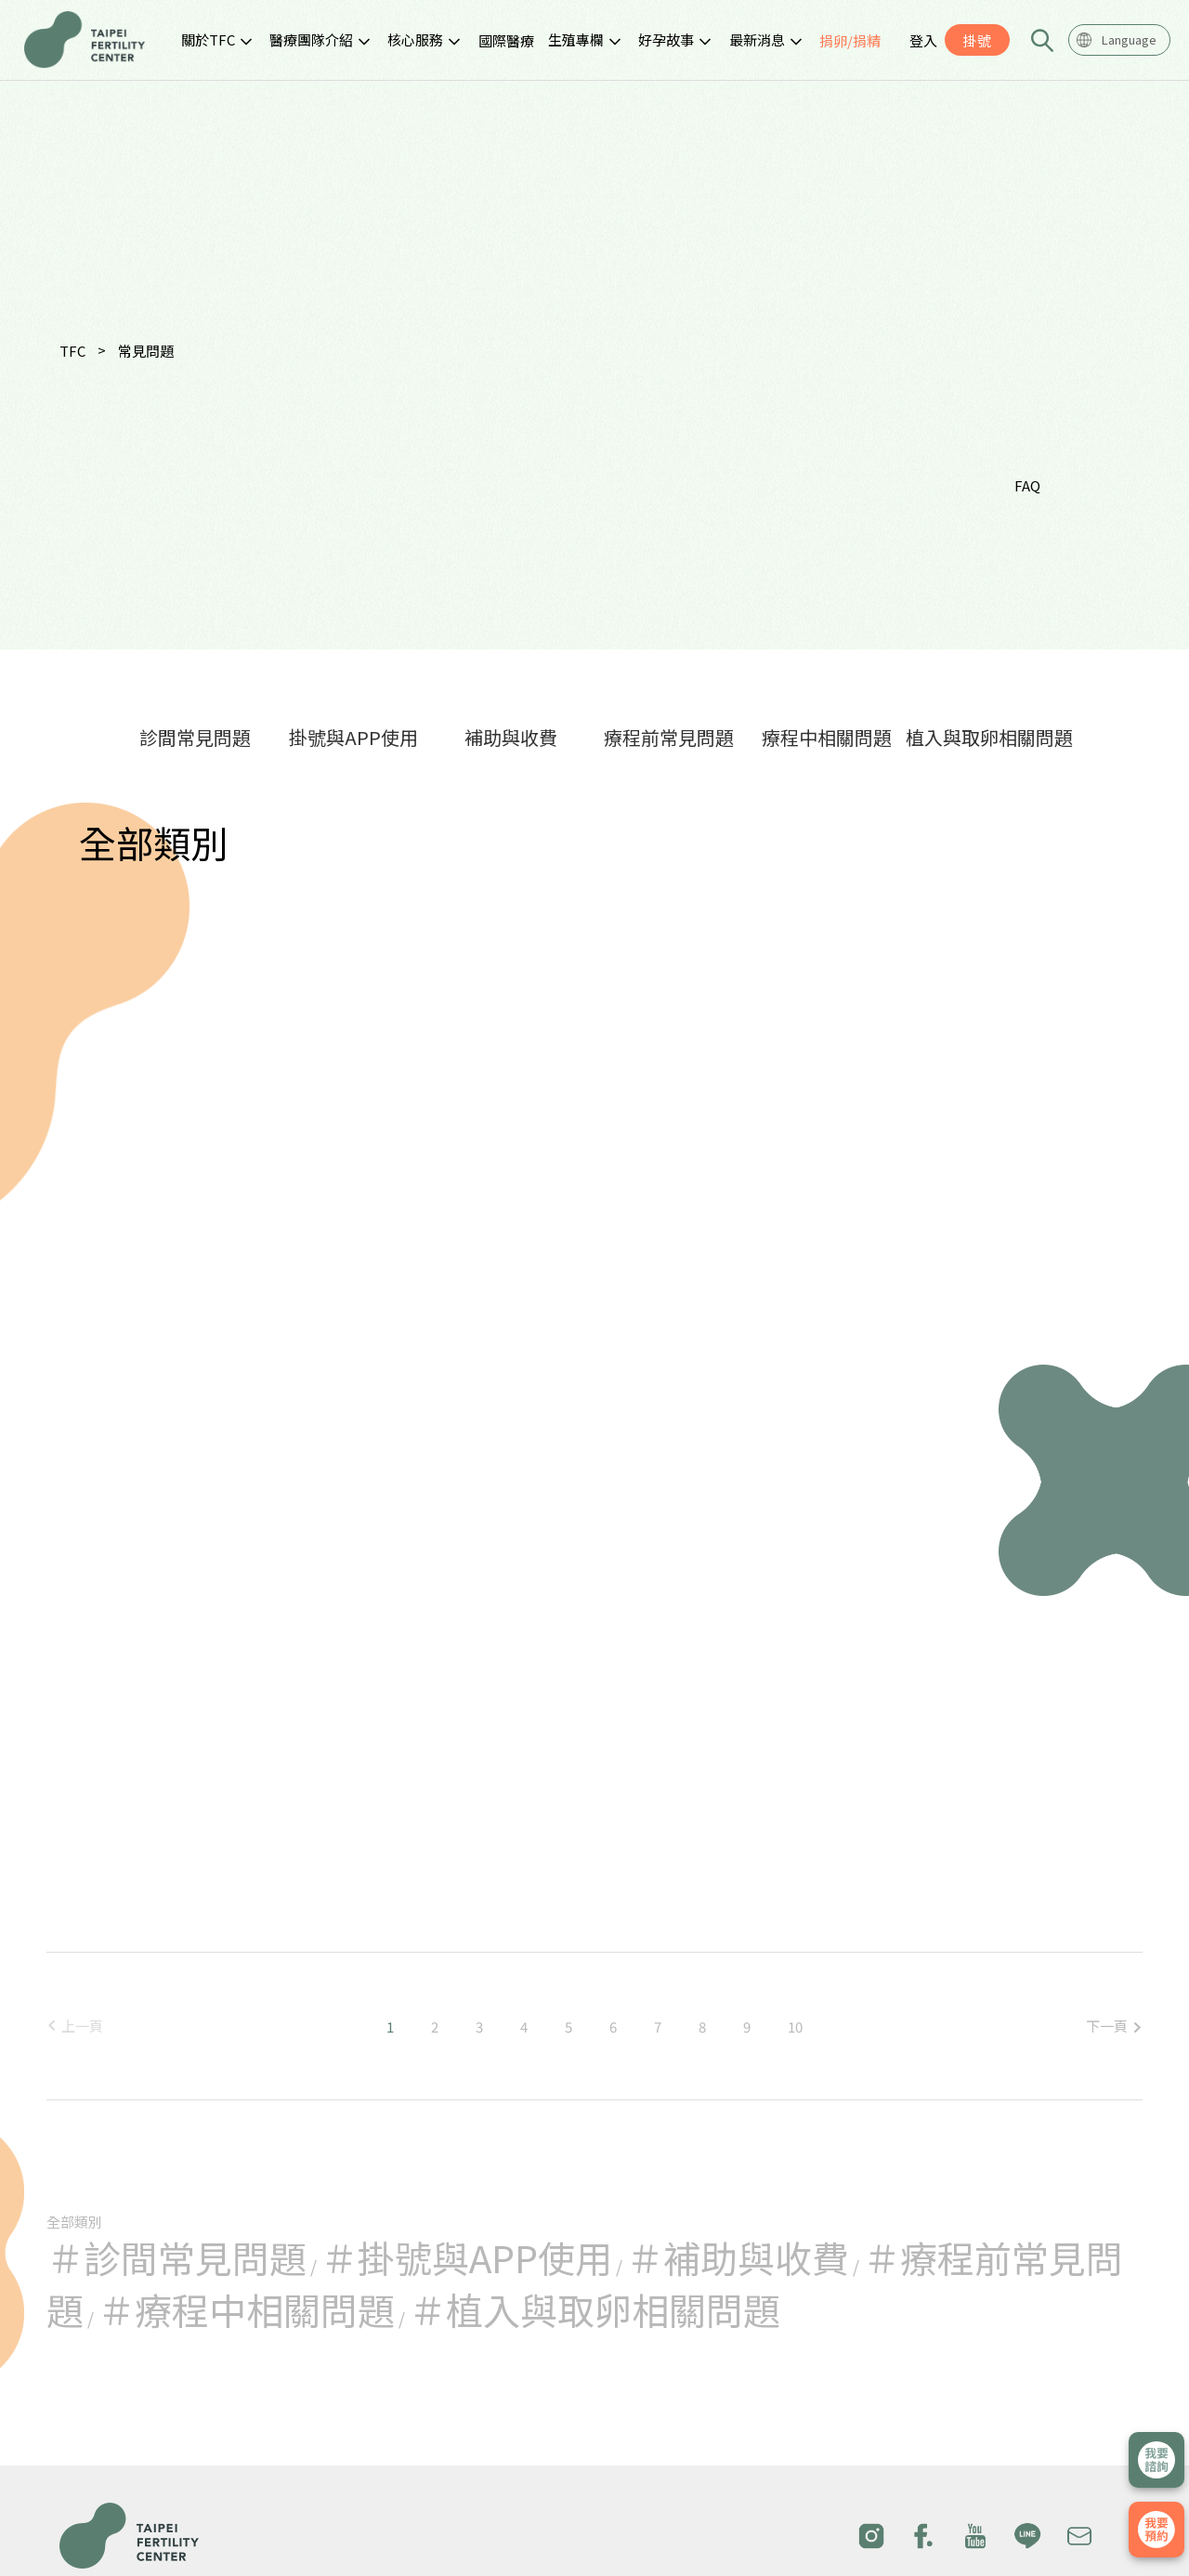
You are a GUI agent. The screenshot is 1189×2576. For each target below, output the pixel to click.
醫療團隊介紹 (311, 39)
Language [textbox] (1129, 39)
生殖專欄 (576, 39)
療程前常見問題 (669, 737)
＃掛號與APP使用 (466, 2257)
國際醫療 (506, 40)
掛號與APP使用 (353, 737)
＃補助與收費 (737, 2257)
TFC (72, 350)
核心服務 (415, 39)
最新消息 (757, 39)
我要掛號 (1156, 2529)
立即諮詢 (1156, 2460)
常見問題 (146, 350)
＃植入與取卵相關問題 (594, 2309)
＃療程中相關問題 (246, 2309)
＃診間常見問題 (176, 2257)
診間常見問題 (195, 737)
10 (795, 2026)
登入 (923, 40)
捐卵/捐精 (850, 40)
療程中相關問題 (827, 737)
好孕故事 (666, 39)
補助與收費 (510, 737)
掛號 (977, 40)
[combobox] (1119, 40)
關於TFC (208, 39)
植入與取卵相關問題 (989, 737)
